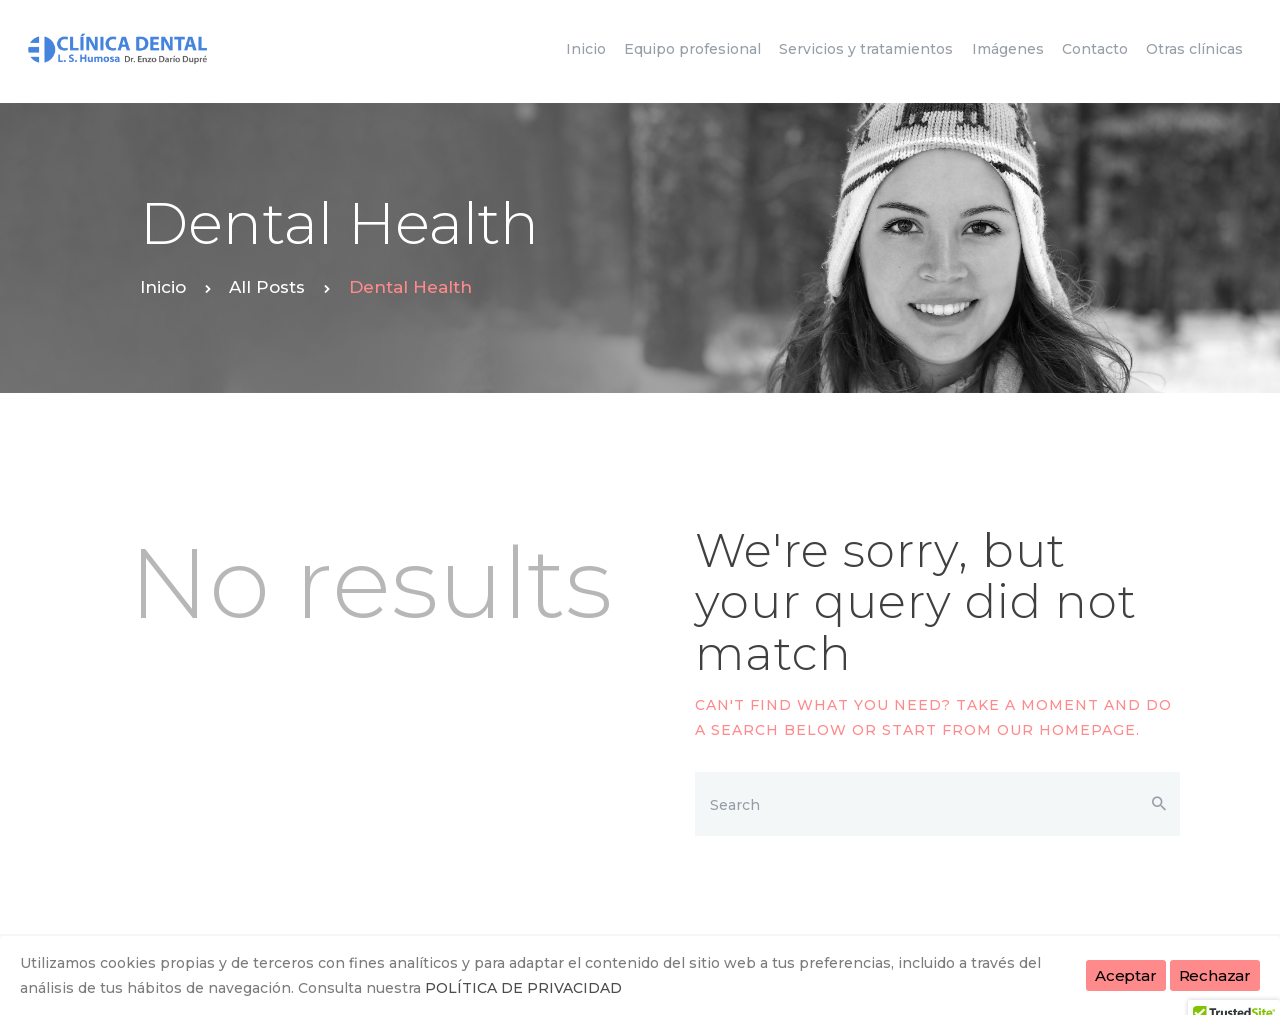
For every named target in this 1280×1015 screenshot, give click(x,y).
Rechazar (1215, 975)
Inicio (163, 287)
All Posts (267, 287)
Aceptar (1126, 975)
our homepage (1066, 730)
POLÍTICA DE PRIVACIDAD (523, 988)
